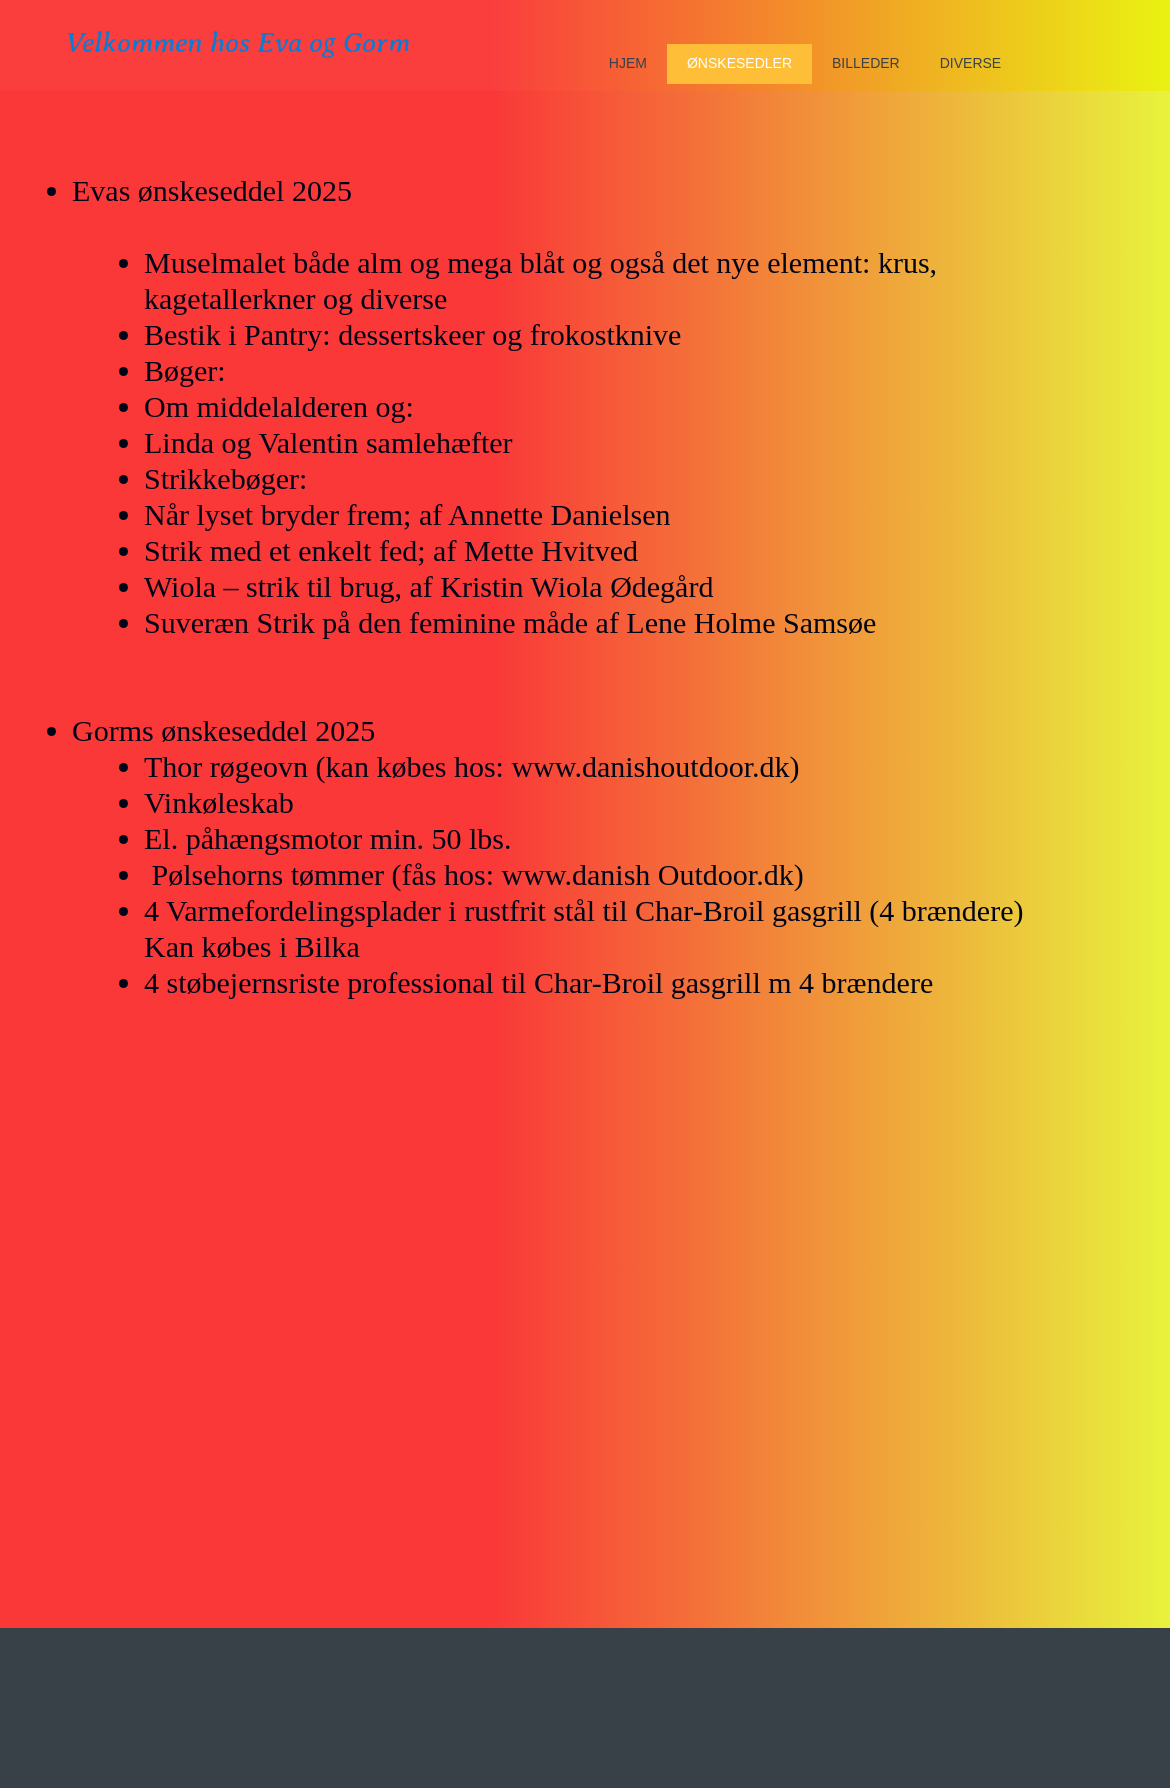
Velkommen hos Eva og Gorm (237, 43)
